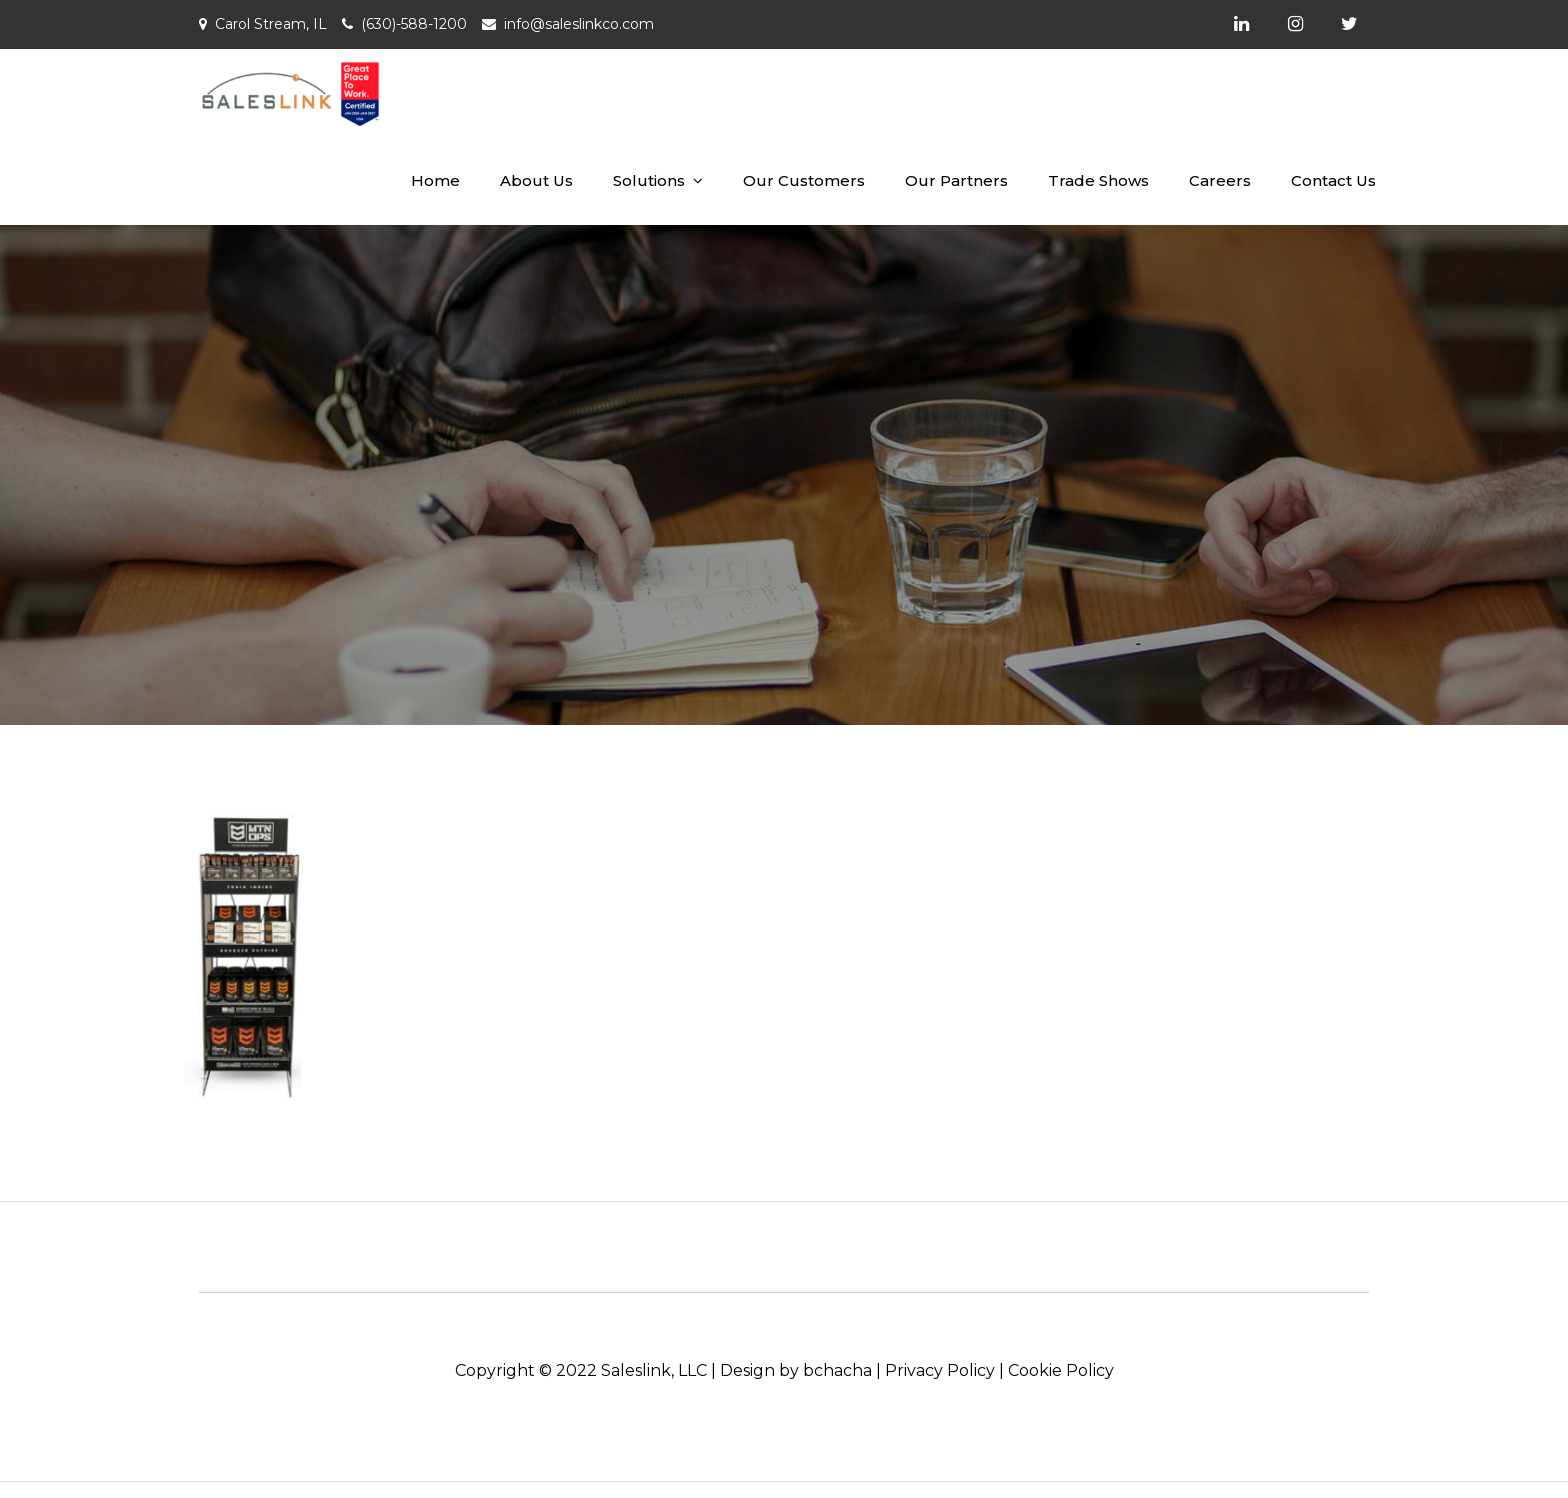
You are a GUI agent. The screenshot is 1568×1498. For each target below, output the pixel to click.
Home (435, 180)
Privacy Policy (940, 1370)
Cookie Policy (1061, 1370)
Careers (1220, 180)
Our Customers (804, 180)
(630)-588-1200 (414, 24)
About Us (536, 180)
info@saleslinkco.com (579, 24)
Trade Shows (1098, 180)
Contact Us (1333, 180)
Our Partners (956, 180)
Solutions (649, 180)
